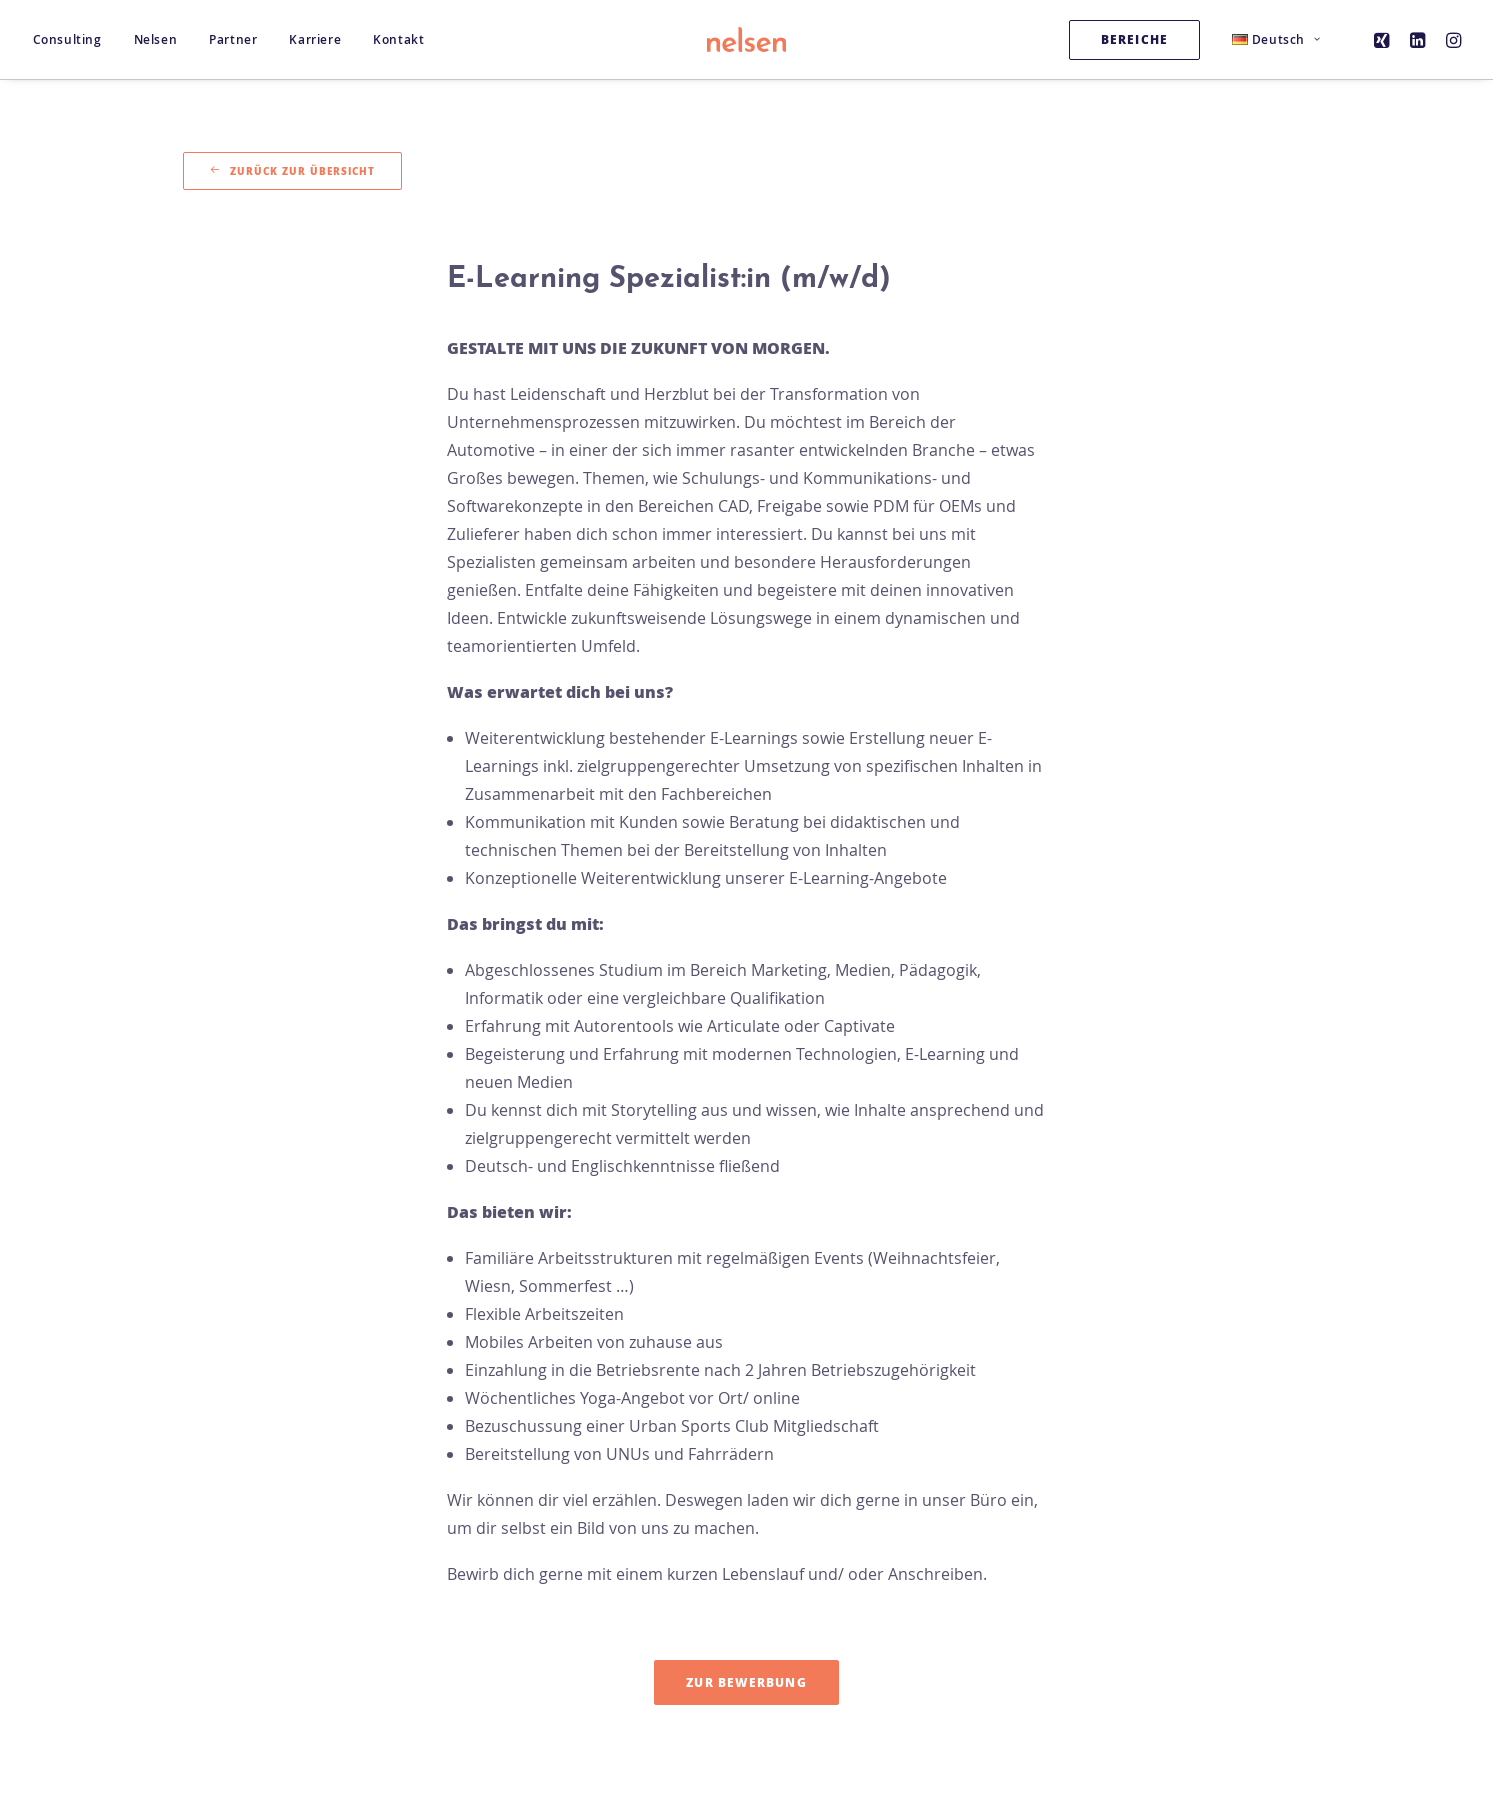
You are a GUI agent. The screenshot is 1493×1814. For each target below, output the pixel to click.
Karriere (315, 39)
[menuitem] (74, 39)
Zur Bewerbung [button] (746, 1682)
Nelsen (156, 39)
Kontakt (398, 39)
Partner (233, 39)
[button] (1384, 39)
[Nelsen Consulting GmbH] (747, 39)
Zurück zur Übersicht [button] (292, 171)
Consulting (67, 39)
